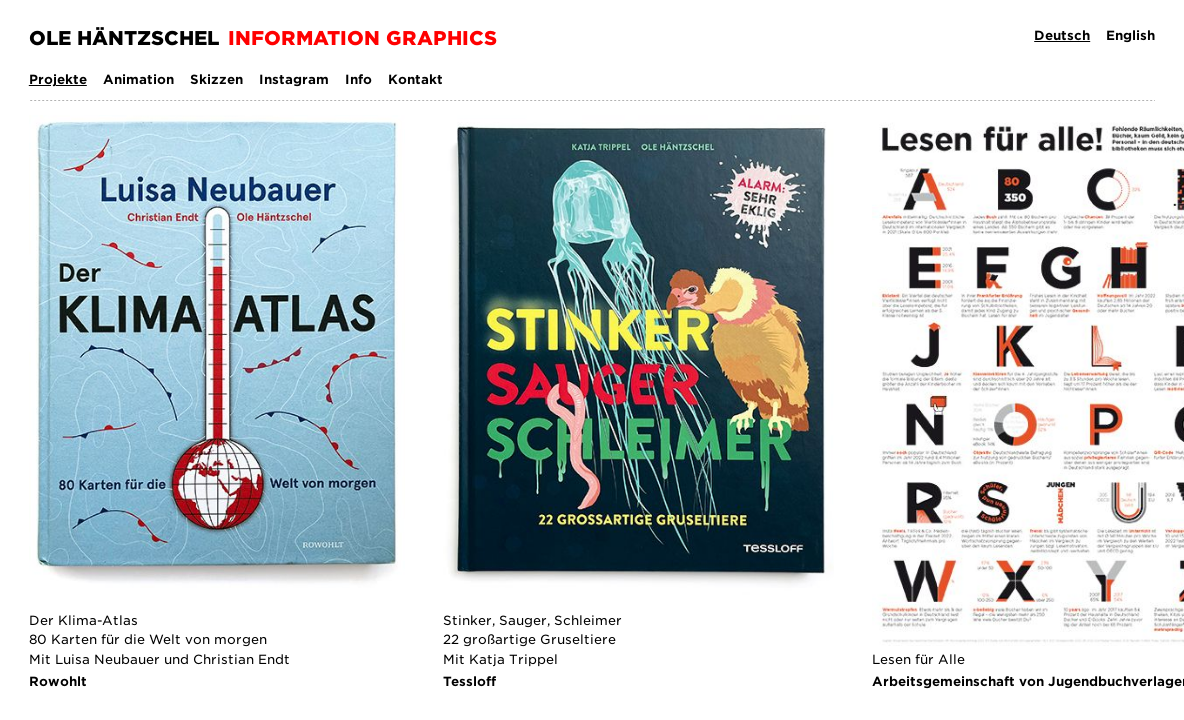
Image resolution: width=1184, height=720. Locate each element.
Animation (138, 79)
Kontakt (415, 79)
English (1130, 35)
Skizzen (216, 79)
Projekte (58, 79)
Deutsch (1062, 35)
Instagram (294, 79)
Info (358, 79)
